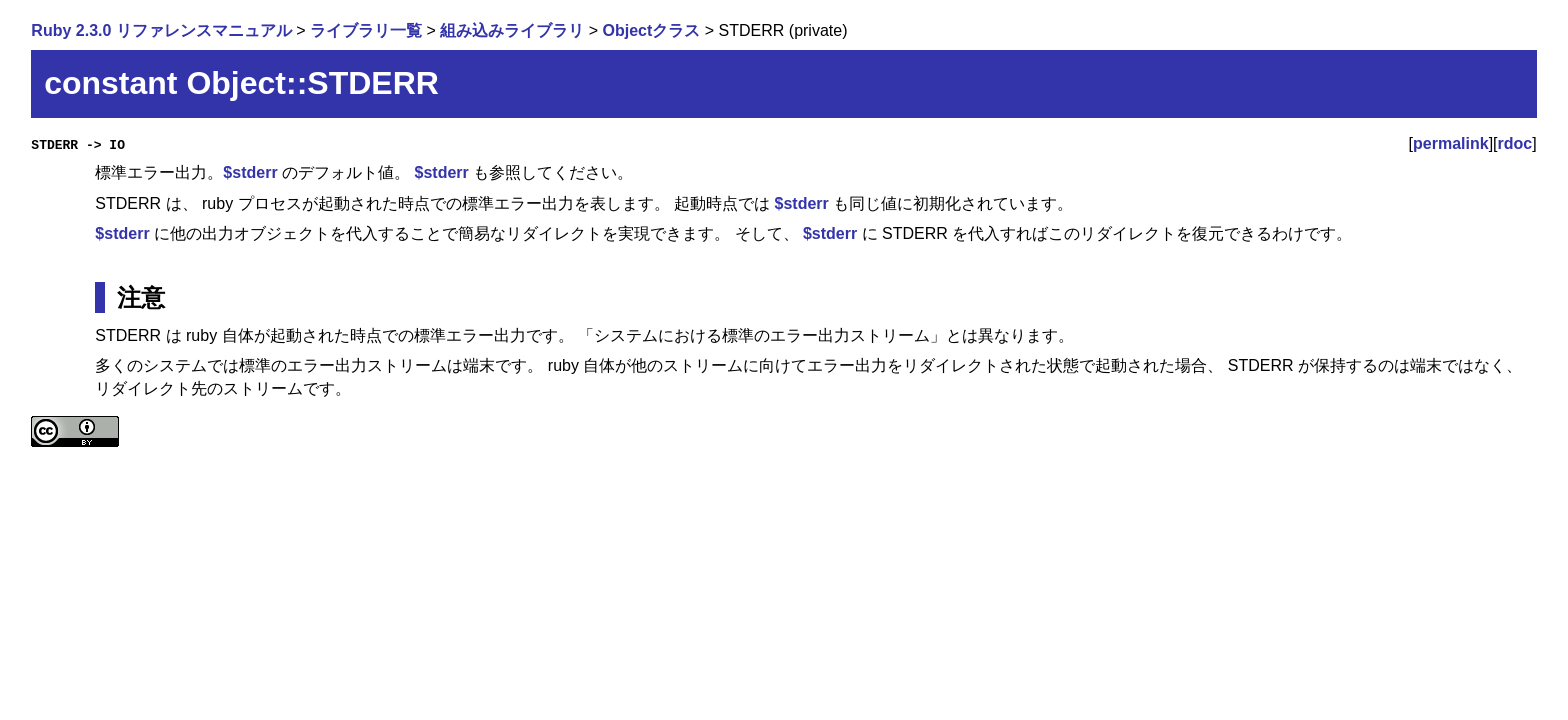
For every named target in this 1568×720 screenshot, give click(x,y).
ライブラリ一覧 (366, 30)
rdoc (1515, 143)
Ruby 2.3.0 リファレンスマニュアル (161, 30)
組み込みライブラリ (512, 30)
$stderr (250, 172)
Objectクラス (652, 30)
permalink (1451, 143)
